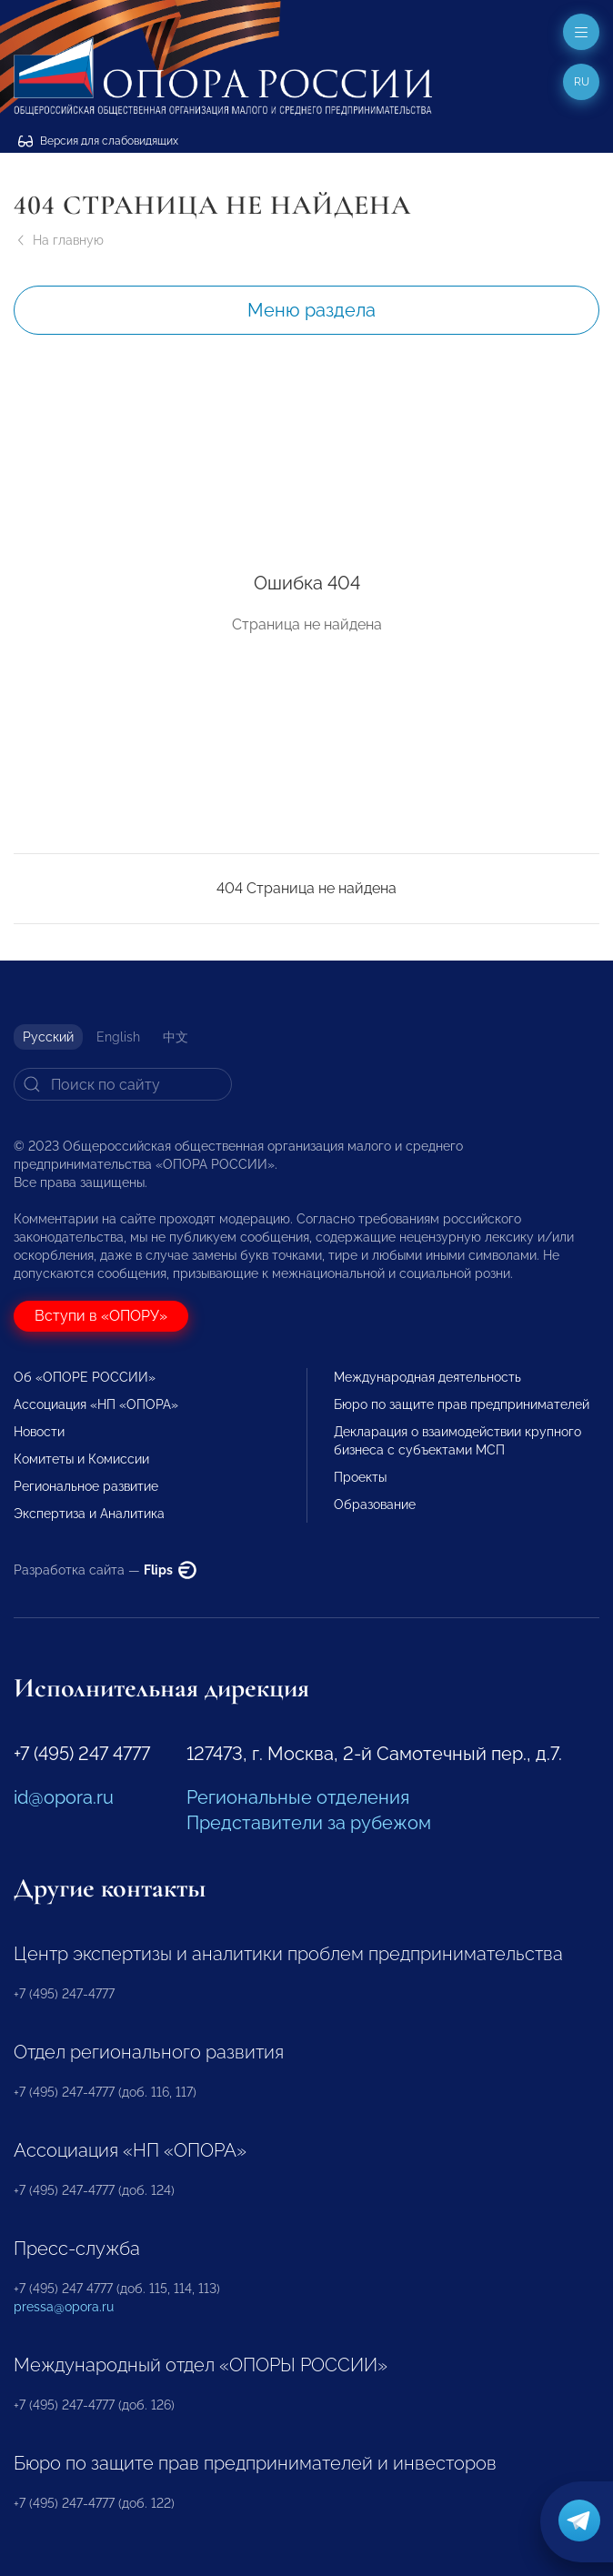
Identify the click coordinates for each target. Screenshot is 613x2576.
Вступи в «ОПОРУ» (101, 1315)
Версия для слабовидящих (98, 141)
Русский (48, 1037)
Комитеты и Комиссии (81, 1459)
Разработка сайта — (105, 1570)
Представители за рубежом (308, 1823)
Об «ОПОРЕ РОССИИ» (85, 1377)
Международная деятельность (427, 1377)
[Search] (123, 1084)
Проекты (360, 1477)
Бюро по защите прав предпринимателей (461, 1404)
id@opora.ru (64, 1797)
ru (581, 81)
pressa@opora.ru (64, 2306)
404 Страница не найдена (306, 888)
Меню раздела (311, 310)
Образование (375, 1504)
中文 (175, 1037)
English (118, 1037)
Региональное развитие (86, 1486)
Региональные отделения (297, 1797)
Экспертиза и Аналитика (89, 1513)
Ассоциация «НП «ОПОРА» (96, 1404)
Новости (39, 1431)
